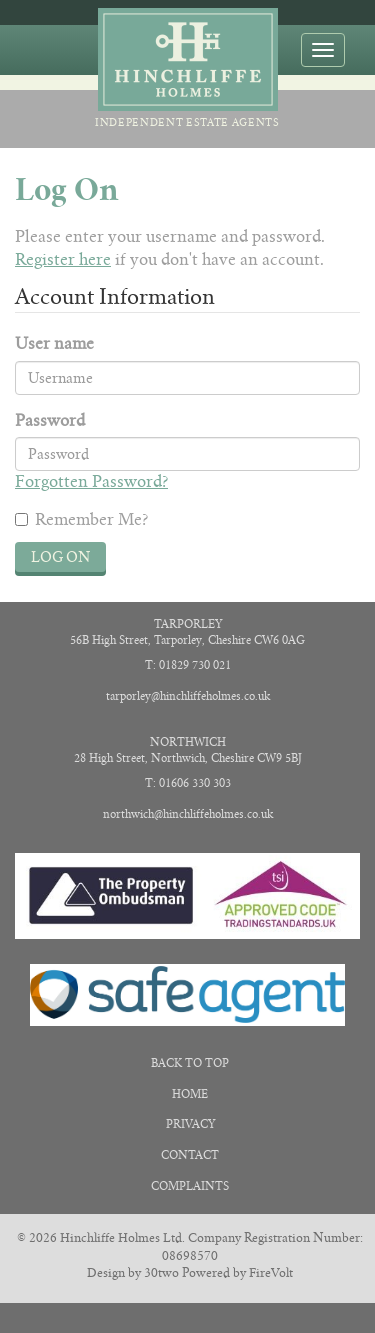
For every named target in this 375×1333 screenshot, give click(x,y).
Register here (63, 259)
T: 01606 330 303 (188, 783)
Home (190, 1094)
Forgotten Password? (91, 481)
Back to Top (190, 1063)
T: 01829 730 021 (188, 665)
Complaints (190, 1186)
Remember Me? (81, 519)
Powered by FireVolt (237, 1272)
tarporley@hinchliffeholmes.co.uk (188, 696)
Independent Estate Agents (187, 68)
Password (50, 420)
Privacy (190, 1124)
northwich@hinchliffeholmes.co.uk (188, 814)
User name (54, 343)
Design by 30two (133, 1272)
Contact (190, 1155)
